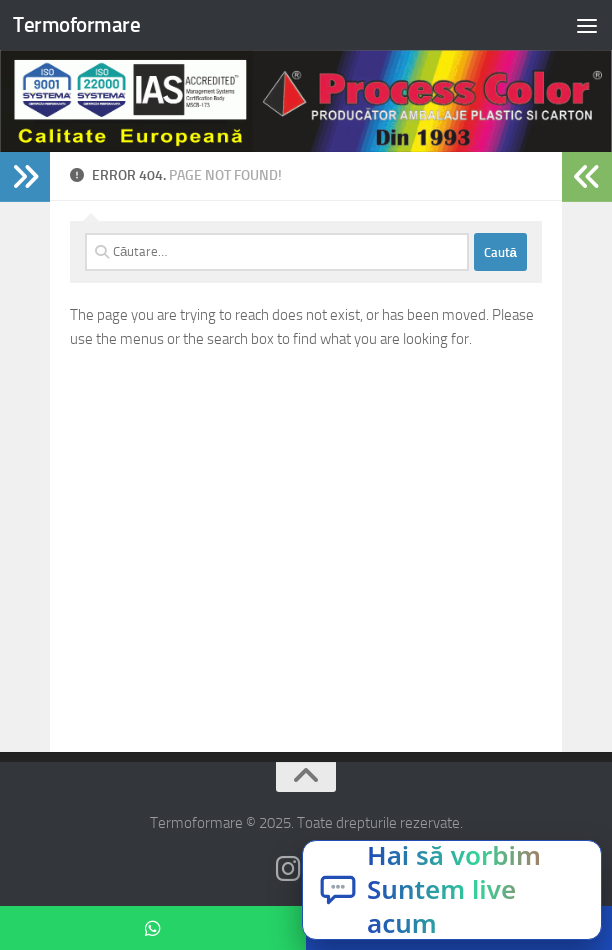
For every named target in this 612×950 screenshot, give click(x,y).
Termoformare (76, 24)
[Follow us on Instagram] (288, 869)
